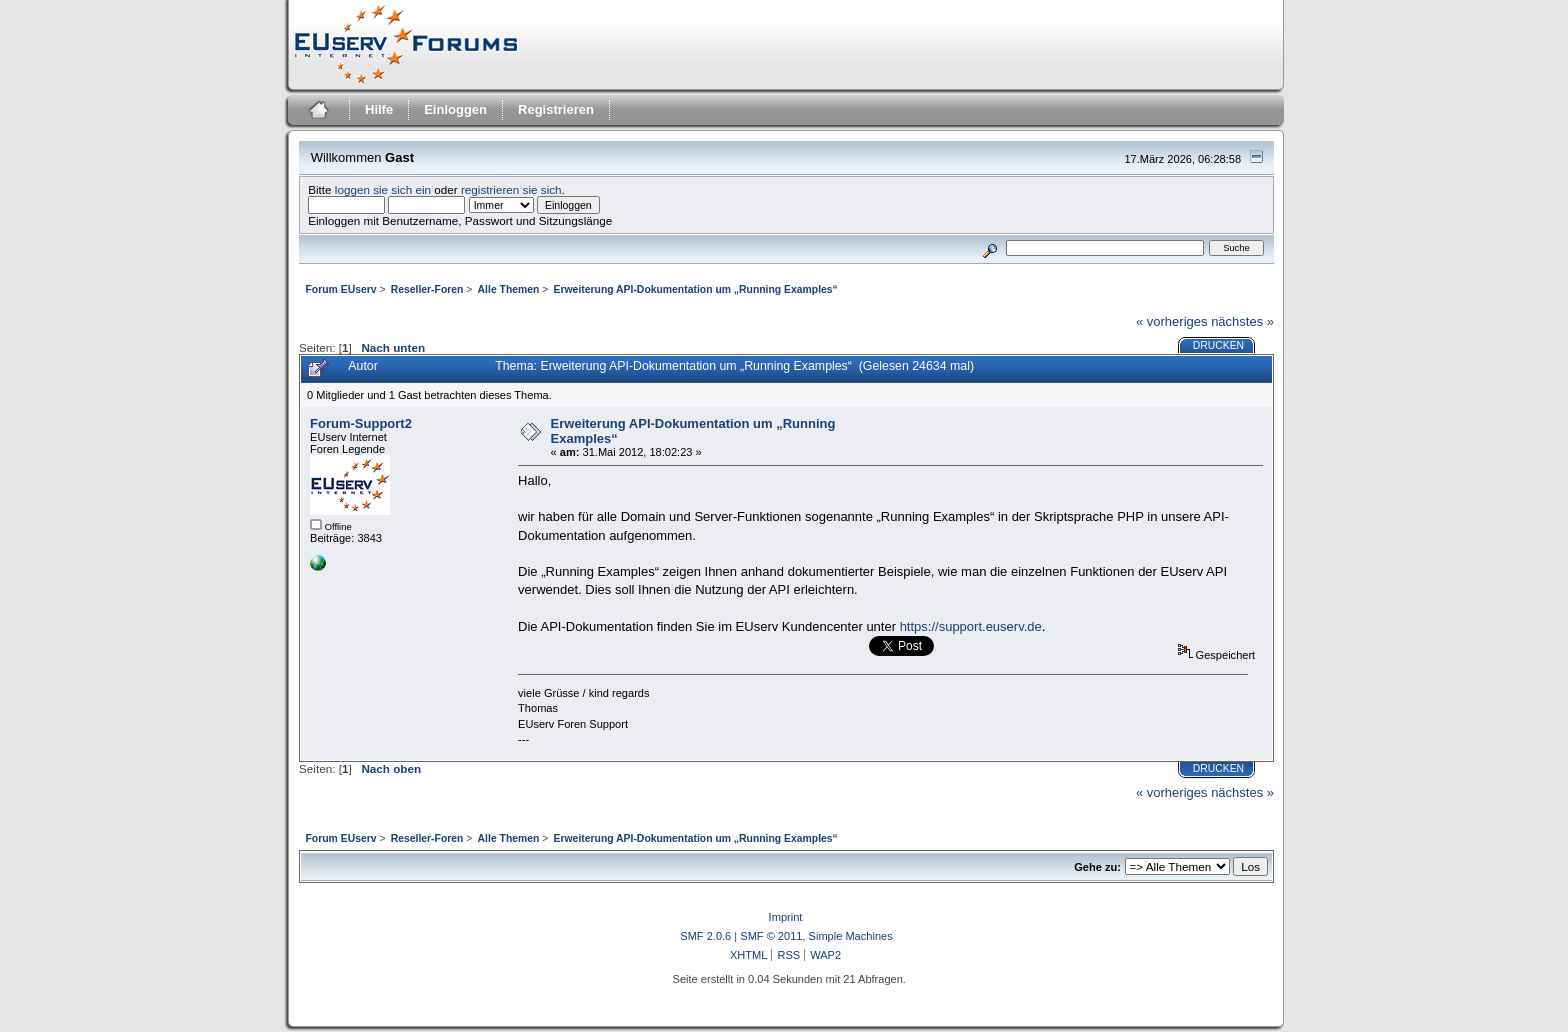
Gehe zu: (1097, 867)
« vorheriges (1172, 321)
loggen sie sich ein (383, 189)
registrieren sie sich (511, 189)
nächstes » (1242, 321)
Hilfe (379, 109)
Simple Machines (851, 936)
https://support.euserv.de (971, 626)
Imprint (786, 917)
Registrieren (556, 109)
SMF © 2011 (771, 936)
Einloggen (455, 109)
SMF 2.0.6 (705, 936)
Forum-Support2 (361, 423)
